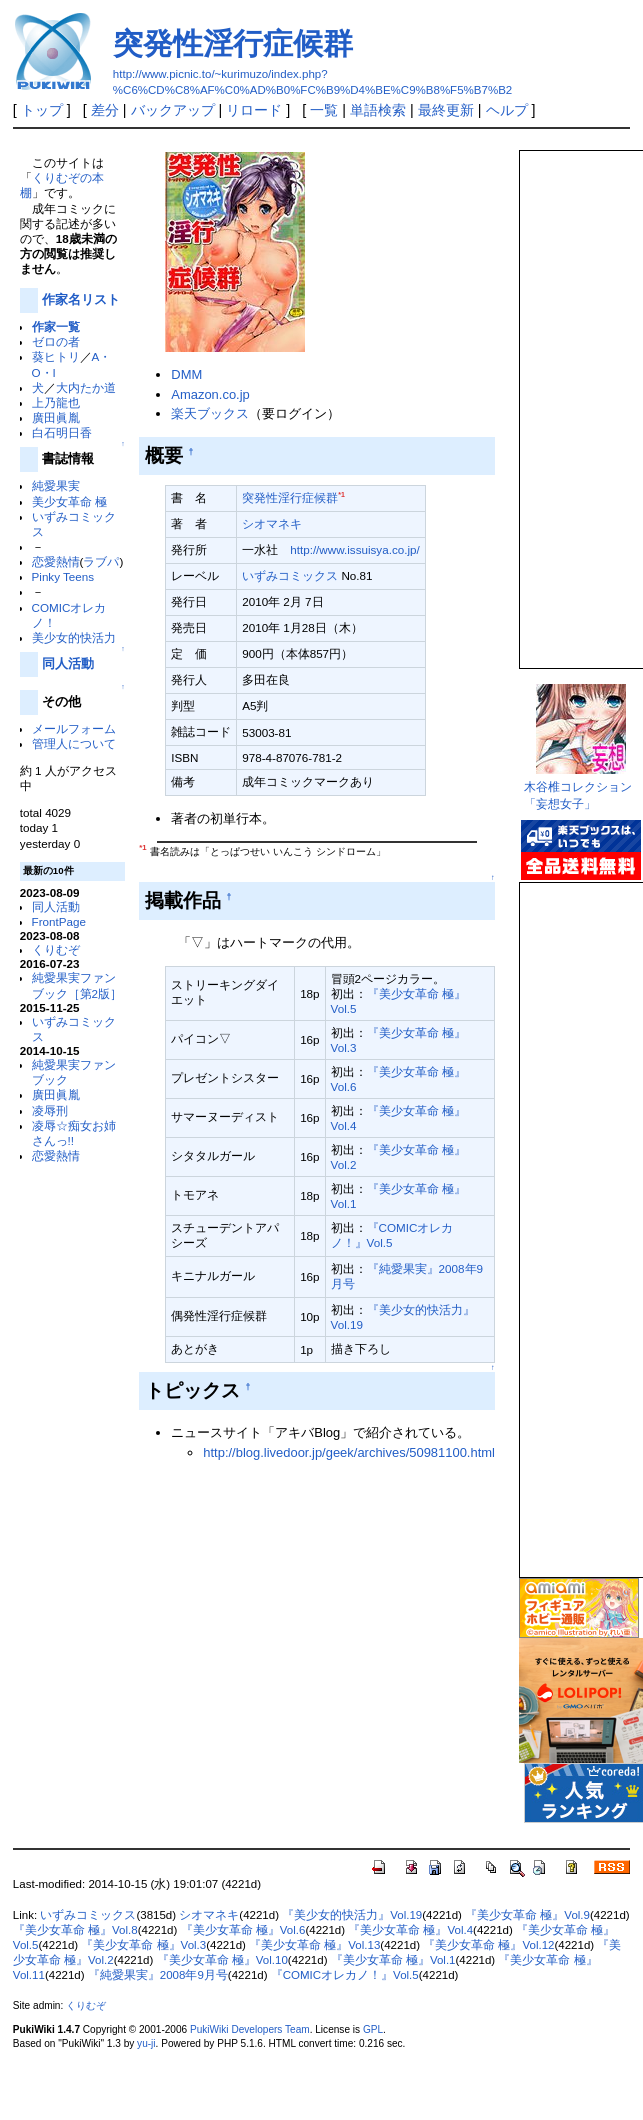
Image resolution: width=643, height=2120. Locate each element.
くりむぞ (56, 949)
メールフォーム (74, 728)
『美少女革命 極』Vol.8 (75, 1930)
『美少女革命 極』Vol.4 (410, 1930)
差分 (105, 110)
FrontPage (59, 921)
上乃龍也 (56, 402)
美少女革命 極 (69, 501)
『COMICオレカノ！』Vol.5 (345, 1975)
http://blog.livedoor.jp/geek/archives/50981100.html (349, 1452)
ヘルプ (507, 110)
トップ (42, 110)
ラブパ (101, 561)
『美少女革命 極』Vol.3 (143, 1945)
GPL (373, 2029)
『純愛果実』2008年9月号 (158, 1975)
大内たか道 (86, 387)
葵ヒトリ (56, 356)
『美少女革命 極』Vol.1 (393, 1960)
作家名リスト (81, 299)
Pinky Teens (63, 576)
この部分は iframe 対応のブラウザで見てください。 (580, 401)
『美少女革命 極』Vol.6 (243, 1930)
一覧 (324, 110)
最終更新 (446, 110)
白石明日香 (62, 432)
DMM (186, 374)
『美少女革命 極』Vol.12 (488, 1945)
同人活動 (68, 663)
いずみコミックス (290, 575)
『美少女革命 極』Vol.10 (222, 1960)
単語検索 (378, 110)
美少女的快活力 (74, 637)
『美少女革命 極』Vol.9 (527, 1915)
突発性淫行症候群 (233, 43)
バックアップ (173, 110)
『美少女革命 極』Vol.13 (314, 1945)
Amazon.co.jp (210, 394)
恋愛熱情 (56, 561)
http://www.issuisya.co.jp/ (355, 549)
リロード (254, 110)
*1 (341, 494)
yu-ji (146, 2043)
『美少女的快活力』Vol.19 (352, 1915)
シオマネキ (272, 523)
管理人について (74, 743)
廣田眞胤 (56, 417)
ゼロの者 (56, 341)
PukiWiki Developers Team (250, 2029)
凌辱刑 (50, 1110)
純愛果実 (56, 485)
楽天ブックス (210, 413)
